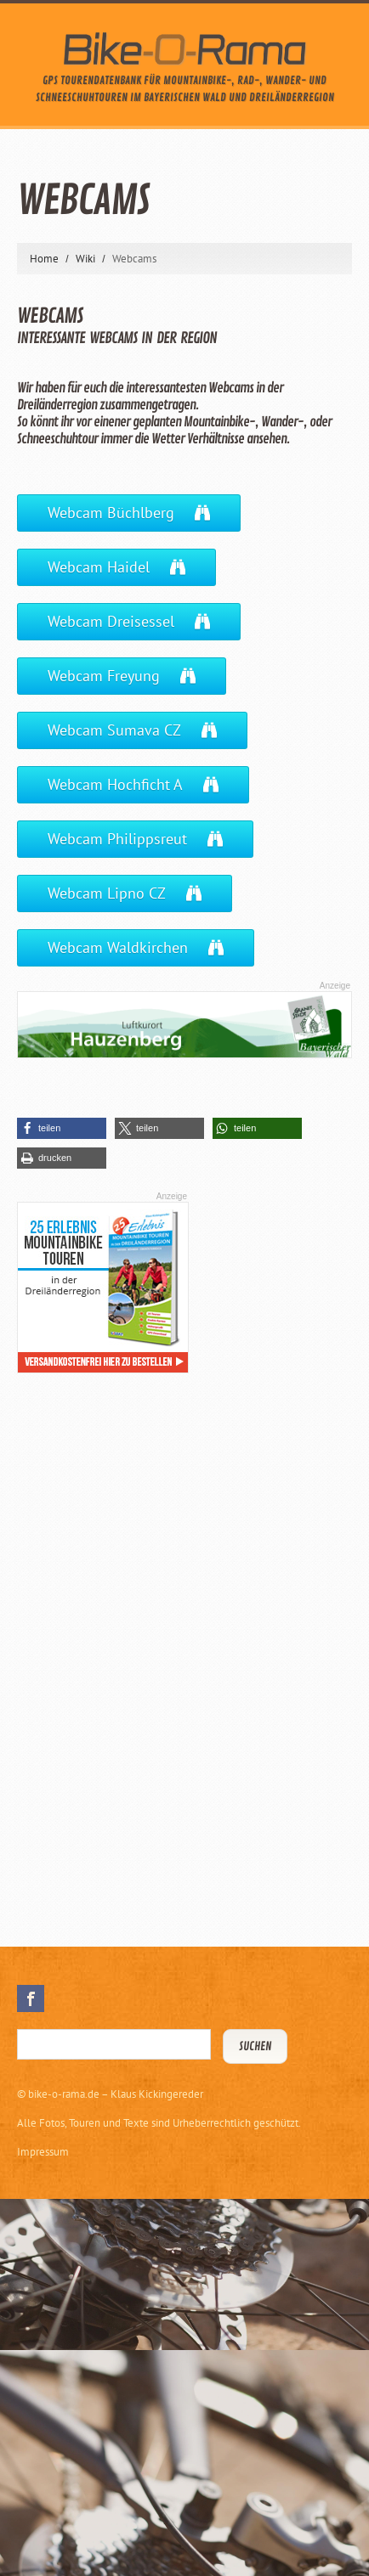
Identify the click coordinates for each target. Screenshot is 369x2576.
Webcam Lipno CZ (107, 893)
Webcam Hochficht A (115, 784)
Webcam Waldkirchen (118, 947)
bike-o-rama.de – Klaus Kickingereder (115, 2094)
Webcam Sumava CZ (114, 730)
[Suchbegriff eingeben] (114, 2044)
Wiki (85, 258)
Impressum (43, 2152)
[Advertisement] (144, 1646)
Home (44, 258)
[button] (61, 1128)
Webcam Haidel (99, 567)
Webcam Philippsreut (117, 838)
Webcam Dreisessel (111, 621)
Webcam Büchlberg (111, 512)
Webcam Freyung (104, 675)
